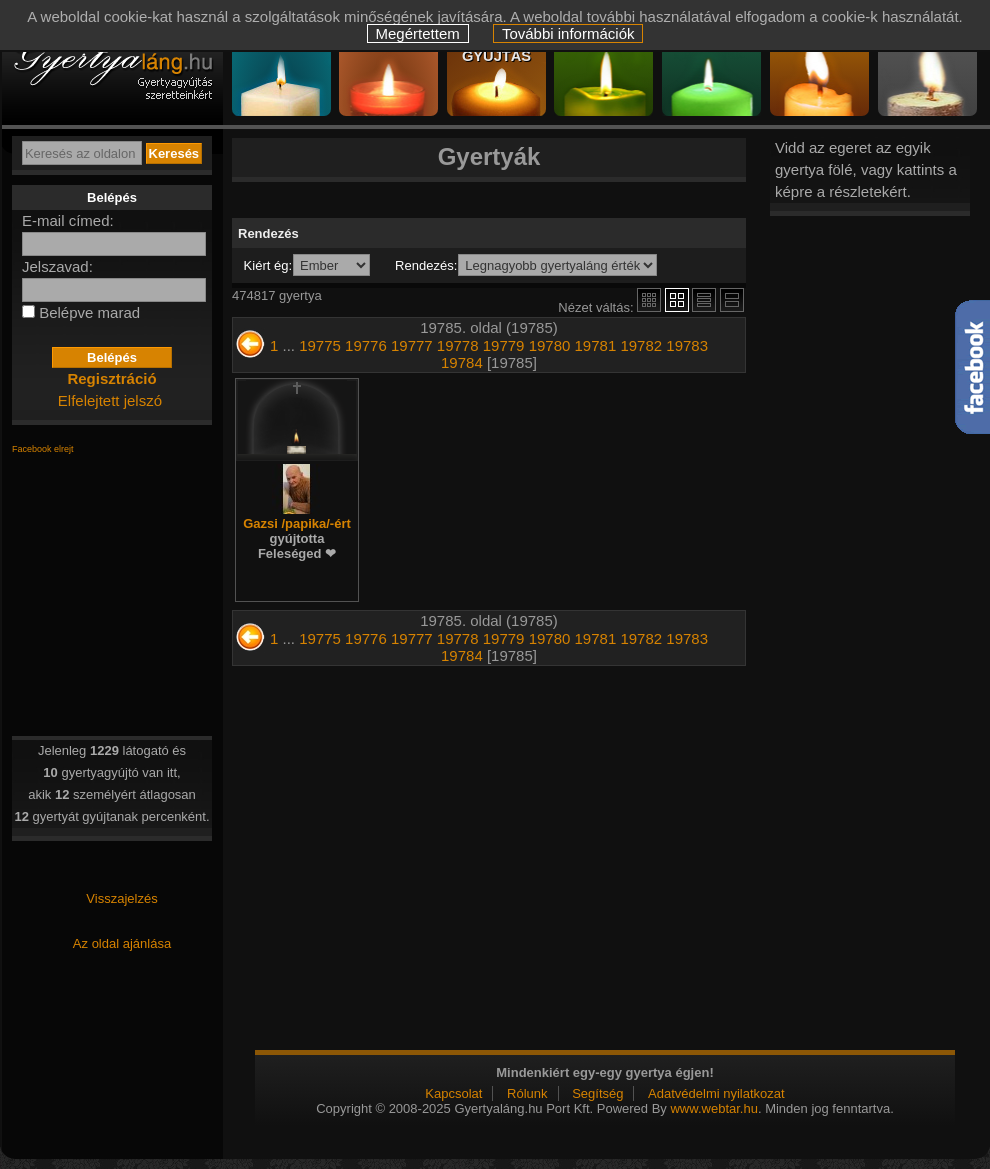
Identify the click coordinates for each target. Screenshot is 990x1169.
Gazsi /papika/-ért (297, 538)
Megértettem (418, 33)
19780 (550, 345)
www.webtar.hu (713, 1108)
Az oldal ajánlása (122, 943)
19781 (596, 345)
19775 (320, 345)
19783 (687, 345)
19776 (366, 345)
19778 (458, 345)
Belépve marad (89, 312)
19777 (412, 345)
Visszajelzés (121, 898)
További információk (568, 33)
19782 (641, 345)
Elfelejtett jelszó (110, 400)
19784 (462, 362)
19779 (504, 345)
